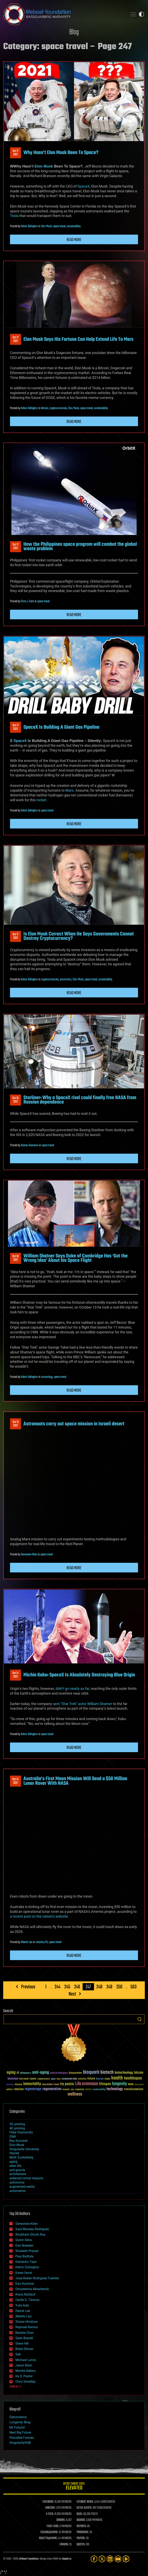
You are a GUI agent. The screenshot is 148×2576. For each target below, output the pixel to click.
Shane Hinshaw (26, 2322)
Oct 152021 (16, 1424)
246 (77, 1986)
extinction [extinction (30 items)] (82, 2079)
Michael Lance (25, 2360)
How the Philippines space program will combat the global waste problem (80, 546)
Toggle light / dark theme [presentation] (141, 14)
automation (17, 2191)
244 (57, 1986)
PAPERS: (81, 2538)
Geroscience (18, 2417)
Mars (69, 790)
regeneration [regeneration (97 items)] (51, 2089)
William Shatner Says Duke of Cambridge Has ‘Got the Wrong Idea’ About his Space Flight (75, 1258)
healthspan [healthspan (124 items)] (133, 2078)
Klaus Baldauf (25, 2294)
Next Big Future (20, 2432)
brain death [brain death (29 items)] (24, 2079)
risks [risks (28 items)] (72, 2089)
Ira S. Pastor (24, 2376)
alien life (15, 2166)
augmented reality (22, 2187)
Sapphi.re (66, 2559)
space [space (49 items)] (88, 2089)
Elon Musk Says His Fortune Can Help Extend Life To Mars (78, 339)
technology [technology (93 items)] (114, 2089)
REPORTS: (82, 2526)
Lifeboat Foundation (28, 2559)
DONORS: (60, 2520)
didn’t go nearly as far (72, 1688)
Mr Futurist (17, 2427)
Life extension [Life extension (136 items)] (86, 2084)
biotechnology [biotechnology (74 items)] (124, 2073)
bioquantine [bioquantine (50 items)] (75, 2073)
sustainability (74, 226)
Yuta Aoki (22, 2305)
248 (99, 1986)
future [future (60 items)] (91, 2079)
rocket (41, 800)
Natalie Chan (24, 2333)
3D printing (17, 2124)
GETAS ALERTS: (84, 2507)
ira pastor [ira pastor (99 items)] (67, 2084)
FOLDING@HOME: (49, 2532)
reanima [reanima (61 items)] (19, 2089)
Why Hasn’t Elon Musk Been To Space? (60, 153)
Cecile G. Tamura (27, 2300)
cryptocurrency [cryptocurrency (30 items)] (43, 2079)
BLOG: (79, 2514)
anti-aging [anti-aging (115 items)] (40, 2072)
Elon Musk (44, 166)
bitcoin (44, 408)
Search (139, 2019)
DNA (12, 2136)
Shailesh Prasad (26, 2251)
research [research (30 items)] (66, 2089)
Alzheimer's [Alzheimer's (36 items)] (25, 2073)
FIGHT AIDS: (53, 2526)
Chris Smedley (25, 2381)
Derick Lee (22, 2311)
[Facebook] (94, 2558)
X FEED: (50, 2514)
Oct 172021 (15, 152)
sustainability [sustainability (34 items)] (99, 2089)
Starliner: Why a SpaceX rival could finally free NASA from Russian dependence (79, 1100)
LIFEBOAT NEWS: (85, 2501)
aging (13, 2161)
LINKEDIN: (50, 2507)
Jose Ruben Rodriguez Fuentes (37, 2278)
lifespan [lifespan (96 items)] (105, 2084)
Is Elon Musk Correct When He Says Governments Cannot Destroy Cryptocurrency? (78, 936)
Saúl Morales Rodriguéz (32, 2229)
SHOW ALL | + (15, 2386)
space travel (59, 226)
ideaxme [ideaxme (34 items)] (18, 2084)
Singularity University (24, 2149)
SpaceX (83, 186)
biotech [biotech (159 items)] (107, 2072)
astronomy (17, 2182)
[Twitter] (102, 2558)
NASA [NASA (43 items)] (130, 2084)
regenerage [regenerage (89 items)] (33, 2089)
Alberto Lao (26, 1942)
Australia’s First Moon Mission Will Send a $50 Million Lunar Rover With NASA (75, 1781)
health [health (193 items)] (117, 2078)
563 (133, 1986)
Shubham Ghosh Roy (30, 2234)
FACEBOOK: (48, 2501)
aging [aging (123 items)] (11, 2072)
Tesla (14, 216)
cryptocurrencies (58, 408)
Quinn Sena (23, 2240)
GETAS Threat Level (74, 2486)
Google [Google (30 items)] (107, 2079)
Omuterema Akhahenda (32, 2289)
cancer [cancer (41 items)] (33, 2079)
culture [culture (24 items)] (53, 2079)
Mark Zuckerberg (21, 2157)
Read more (74, 239)
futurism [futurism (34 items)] (100, 2079)
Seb (18, 2354)
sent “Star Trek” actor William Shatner (82, 1704)
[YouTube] (118, 2558)
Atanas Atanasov (29, 1145)
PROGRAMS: (83, 2532)
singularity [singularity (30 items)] (79, 2089)
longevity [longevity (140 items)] (119, 2084)
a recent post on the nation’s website (39, 1916)
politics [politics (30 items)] (9, 2089)
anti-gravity (17, 2170)
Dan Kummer (24, 2283)
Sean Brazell (24, 2338)
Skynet (14, 2153)
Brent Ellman (24, 2349)
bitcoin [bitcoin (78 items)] (138, 2073)
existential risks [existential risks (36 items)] (69, 2079)
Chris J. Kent (27, 601)
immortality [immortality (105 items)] (32, 2084)
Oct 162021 (15, 1100)
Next (72, 1994)
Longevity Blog (19, 2422)
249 (109, 1986)
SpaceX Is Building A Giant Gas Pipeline (61, 727)
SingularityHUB (20, 2443)
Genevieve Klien (29, 1554)
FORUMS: (64, 2544)
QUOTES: (81, 2544)
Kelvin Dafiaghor (29, 226)
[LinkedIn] (110, 2558)
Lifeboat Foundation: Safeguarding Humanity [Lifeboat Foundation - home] (64, 14)
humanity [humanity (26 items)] (10, 2085)
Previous (28, 1986)
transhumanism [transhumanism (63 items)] (133, 2089)
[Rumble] (126, 2558)
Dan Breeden (24, 2245)
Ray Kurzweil (18, 2141)
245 (67, 1986)
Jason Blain (23, 2365)
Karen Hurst (23, 2273)
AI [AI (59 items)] (18, 2073)
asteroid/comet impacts (26, 2178)
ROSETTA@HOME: (48, 2538)
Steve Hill (22, 2343)
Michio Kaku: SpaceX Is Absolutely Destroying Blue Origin (79, 1675)
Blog (74, 32)
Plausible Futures (21, 2438)
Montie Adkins (25, 2371)
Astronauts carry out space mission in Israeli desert (73, 1424)
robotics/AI (42, 1942)
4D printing (17, 2128)
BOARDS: (81, 2520)
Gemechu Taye (25, 2262)
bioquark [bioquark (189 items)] (91, 2072)
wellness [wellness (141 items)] (75, 2094)
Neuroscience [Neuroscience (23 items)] (139, 2085)
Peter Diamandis (21, 2132)
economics (65, 979)
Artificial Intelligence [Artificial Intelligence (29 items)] (59, 2073)
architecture (17, 2174)
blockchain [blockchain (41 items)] (13, 2079)
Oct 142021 (15, 1675)
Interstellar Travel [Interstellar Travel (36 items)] (50, 2084)
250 (119, 1986)
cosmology (47, 1377)
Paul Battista (24, 2256)
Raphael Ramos (26, 2327)
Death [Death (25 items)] (59, 2079)
